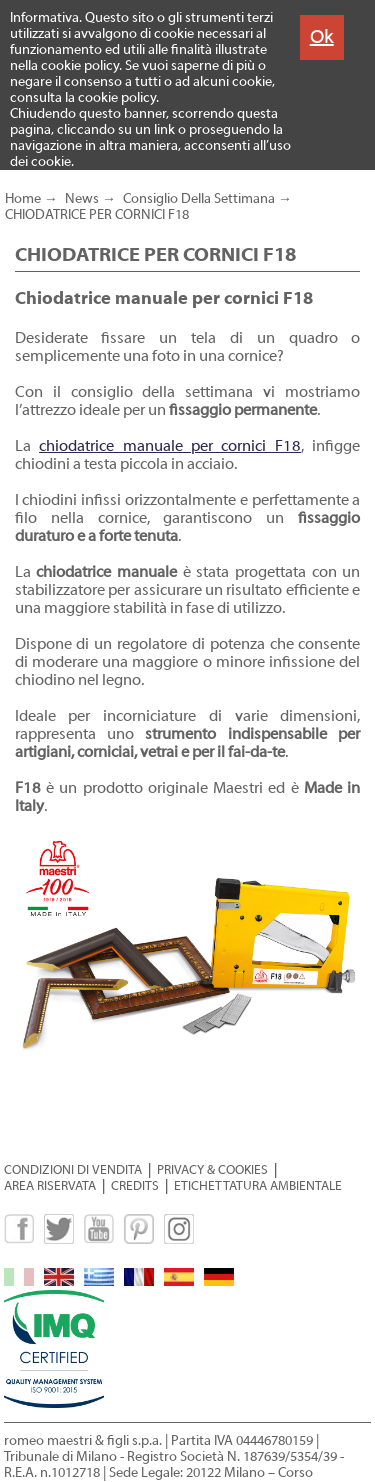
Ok (322, 36)
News (82, 199)
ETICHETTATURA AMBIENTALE (258, 1185)
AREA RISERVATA (50, 1185)
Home (23, 199)
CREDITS (135, 1185)
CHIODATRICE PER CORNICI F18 (97, 215)
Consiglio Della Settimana (199, 199)
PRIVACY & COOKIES (212, 1169)
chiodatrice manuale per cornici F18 (170, 446)
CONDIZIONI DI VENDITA (73, 1169)
